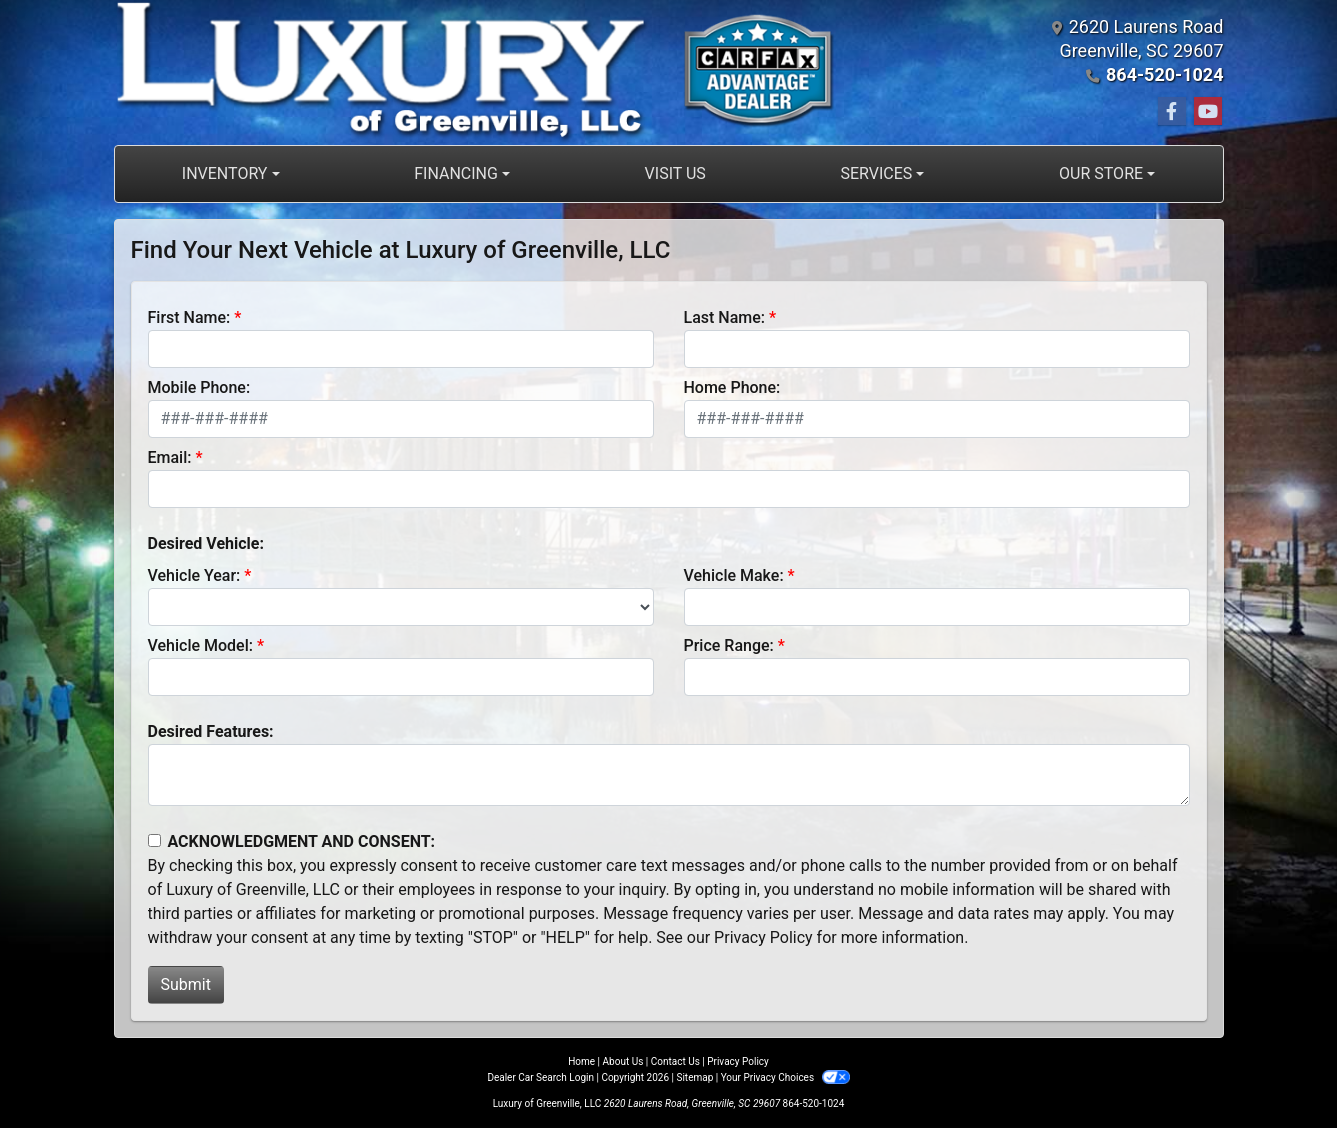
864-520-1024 (1164, 74)
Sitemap (694, 1077)
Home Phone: (732, 387)
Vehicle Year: (194, 575)
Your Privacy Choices (785, 1077)
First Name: (189, 317)
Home (581, 1061)
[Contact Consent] (154, 840)
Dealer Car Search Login (540, 1077)
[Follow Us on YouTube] (1208, 112)
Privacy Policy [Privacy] (738, 1061)
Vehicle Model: (200, 645)
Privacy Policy (763, 937)
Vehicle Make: (734, 575)
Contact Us (675, 1061)
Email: (170, 457)
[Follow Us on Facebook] (1172, 112)
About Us (623, 1061)
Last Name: (725, 317)
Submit (186, 984)
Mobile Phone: (199, 387)
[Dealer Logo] (475, 72)
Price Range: (729, 645)
